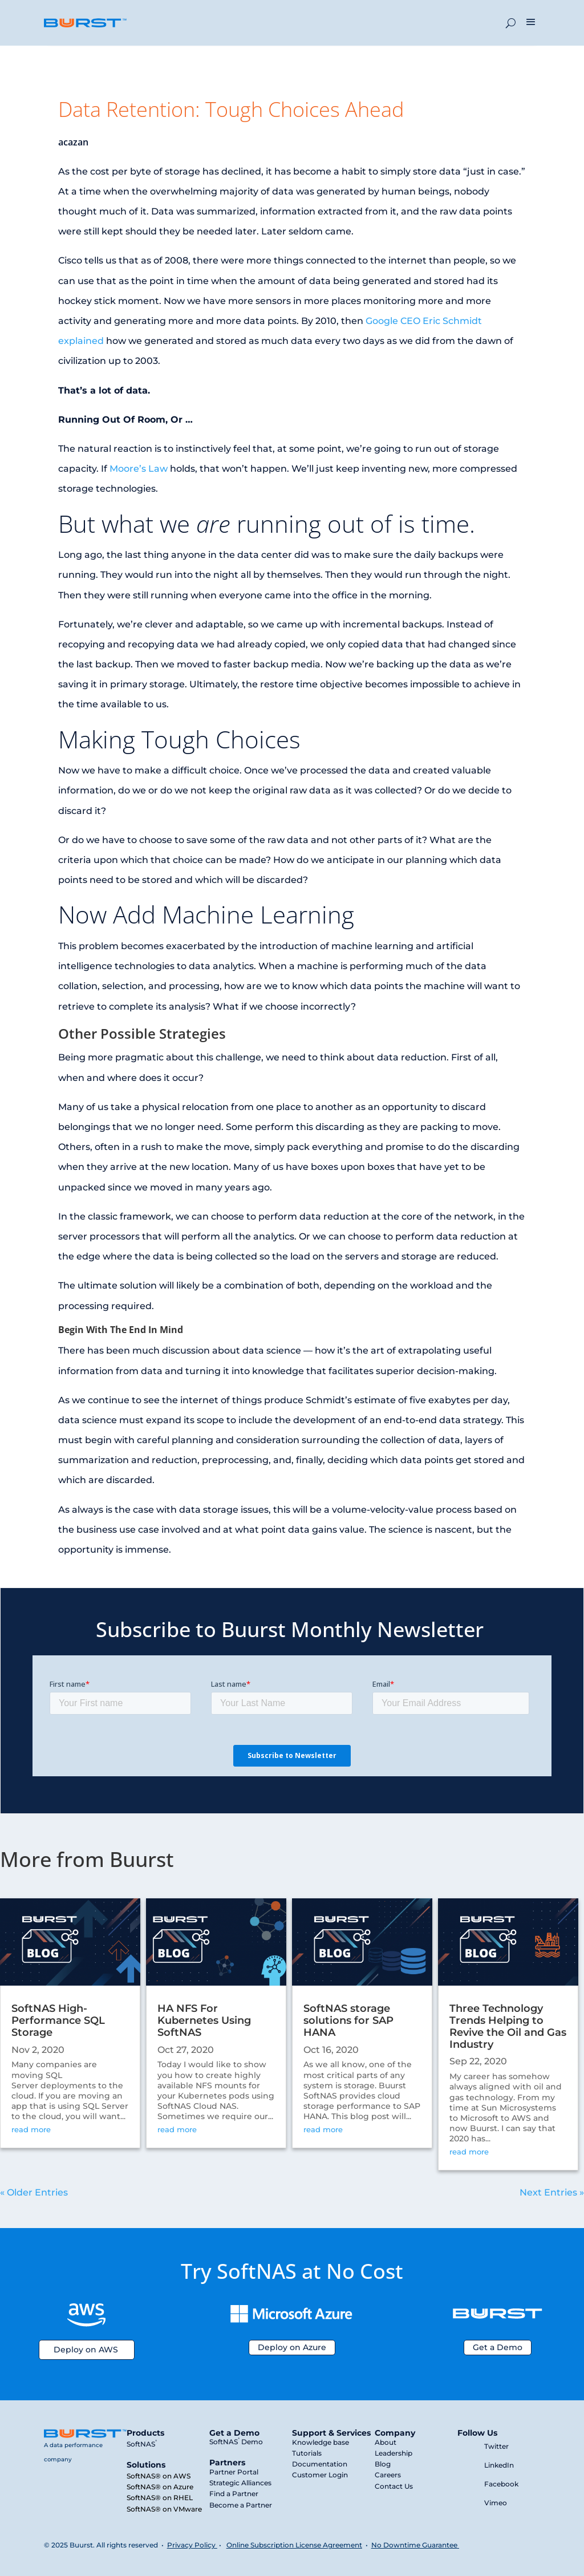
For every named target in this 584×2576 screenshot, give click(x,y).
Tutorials (307, 2453)
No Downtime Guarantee (415, 2545)
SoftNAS (142, 2444)
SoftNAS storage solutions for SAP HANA (348, 2020)
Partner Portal (233, 2472)
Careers (388, 2474)
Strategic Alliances (240, 2482)
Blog (383, 2464)
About (385, 2442)
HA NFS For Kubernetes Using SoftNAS (204, 2020)
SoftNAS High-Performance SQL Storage (58, 2020)
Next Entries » (552, 2192)
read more (31, 2129)
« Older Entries (34, 2192)
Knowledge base (320, 2442)
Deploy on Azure (292, 2347)
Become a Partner (240, 2505)
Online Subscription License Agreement (294, 2545)
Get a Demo (497, 2347)
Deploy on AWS (86, 2349)
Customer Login (320, 2474)
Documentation (319, 2464)
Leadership (393, 2453)
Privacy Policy (191, 2545)
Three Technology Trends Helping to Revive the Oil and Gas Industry (507, 2026)
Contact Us (394, 2486)
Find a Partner (233, 2493)
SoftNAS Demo (236, 2441)
